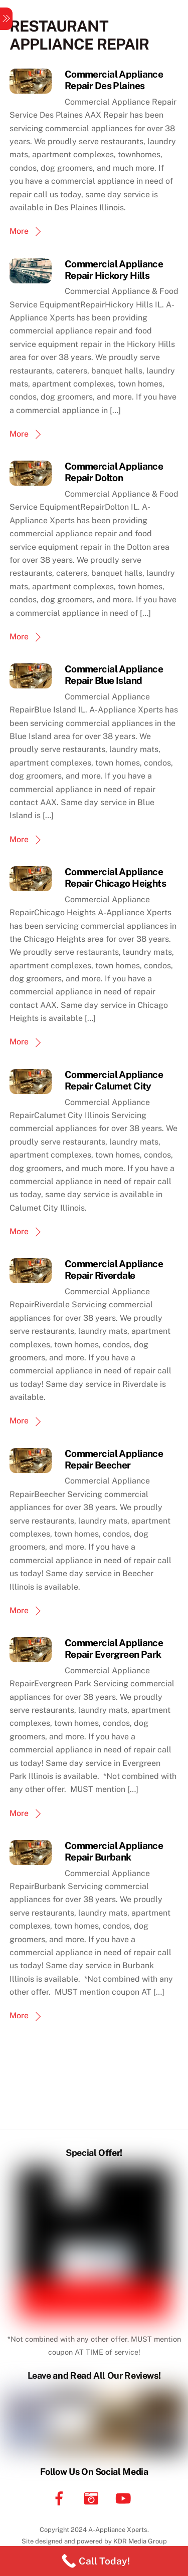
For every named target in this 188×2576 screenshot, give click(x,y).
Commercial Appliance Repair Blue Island (114, 674)
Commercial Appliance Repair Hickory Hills (114, 269)
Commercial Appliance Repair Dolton (114, 472)
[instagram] (93, 2497)
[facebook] (61, 2497)
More (19, 231)
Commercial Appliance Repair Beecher (114, 1459)
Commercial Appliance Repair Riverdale (114, 1269)
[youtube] (125, 2497)
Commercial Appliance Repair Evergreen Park (114, 1648)
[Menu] (6, 19)
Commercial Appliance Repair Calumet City (114, 1080)
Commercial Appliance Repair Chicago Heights (115, 877)
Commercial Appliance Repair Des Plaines (114, 80)
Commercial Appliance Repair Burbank (114, 1851)
